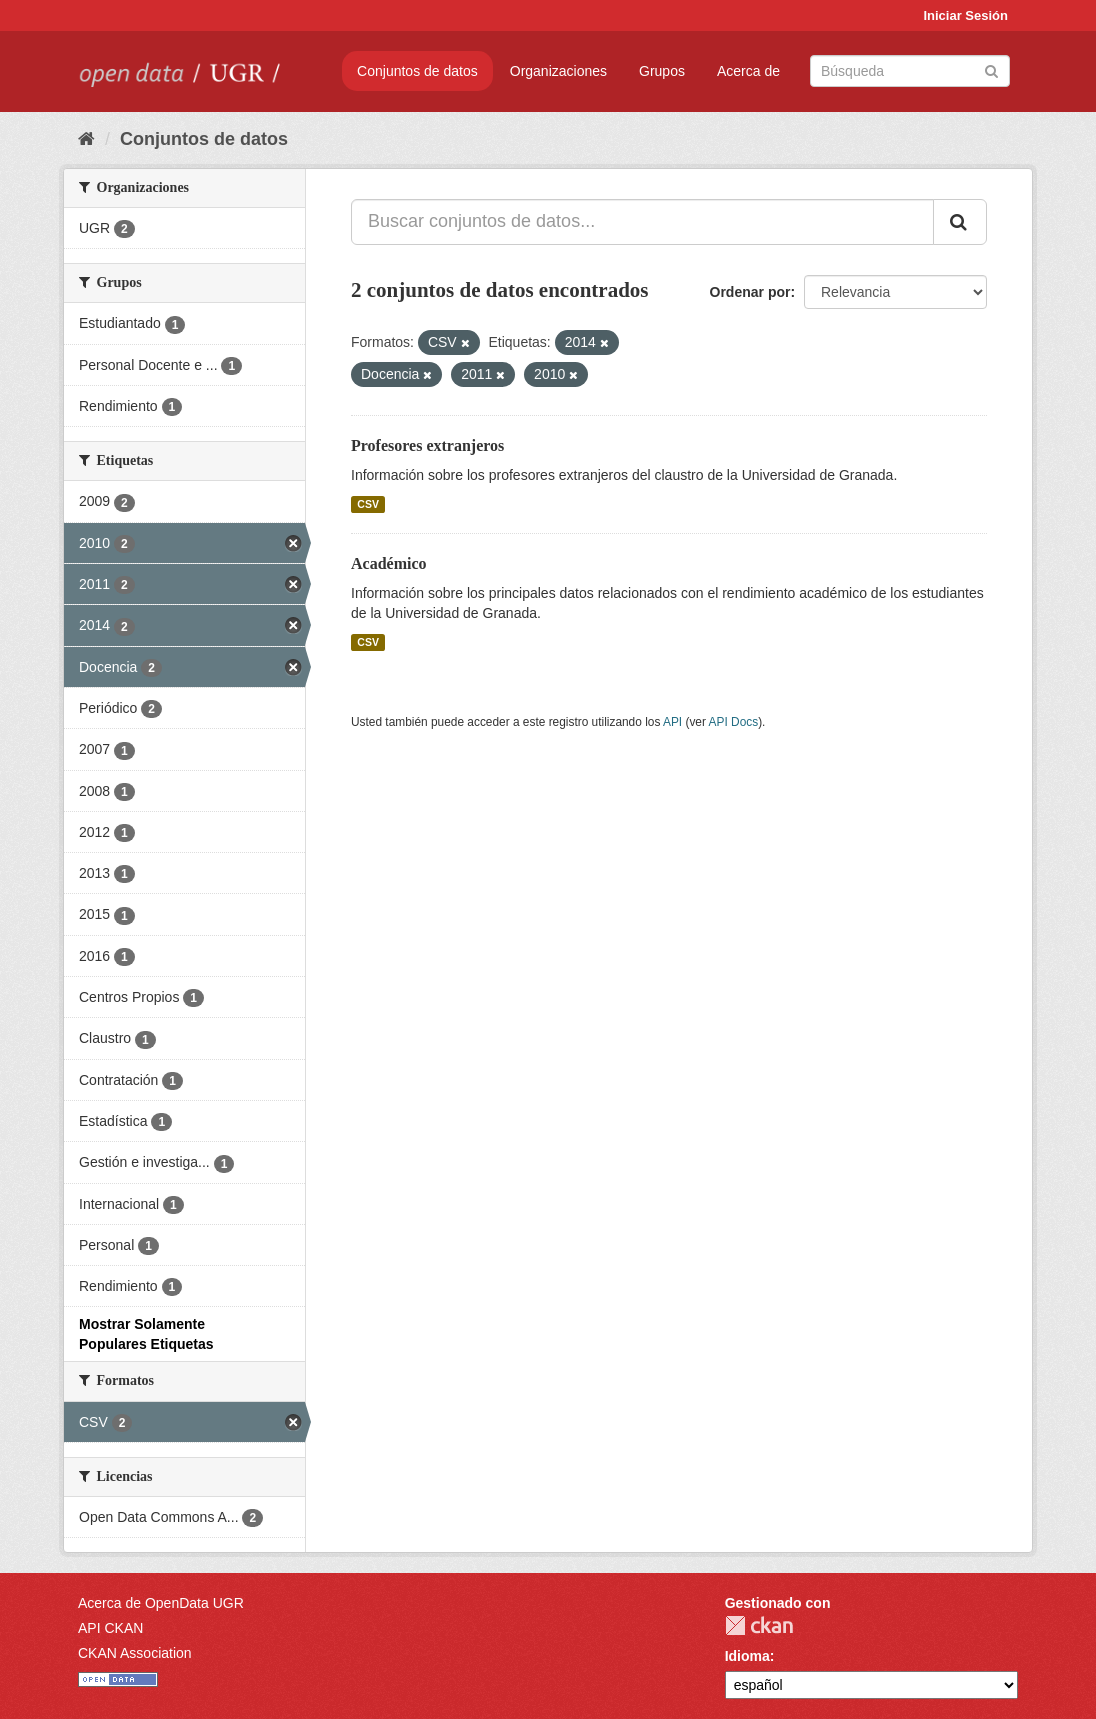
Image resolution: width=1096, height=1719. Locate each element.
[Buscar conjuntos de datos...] (642, 222)
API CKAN (110, 1628)
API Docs (734, 722)
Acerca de (748, 71)
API (672, 722)
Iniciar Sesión (965, 15)
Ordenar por (750, 292)
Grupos (662, 71)
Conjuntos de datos (417, 71)
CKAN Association (135, 1653)
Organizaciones (558, 71)
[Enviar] (991, 69)
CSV (368, 504)
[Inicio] (86, 139)
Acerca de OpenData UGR (161, 1603)
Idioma (747, 1656)
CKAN (759, 1625)
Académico (389, 563)
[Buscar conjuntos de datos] (910, 71)
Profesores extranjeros (427, 445)
